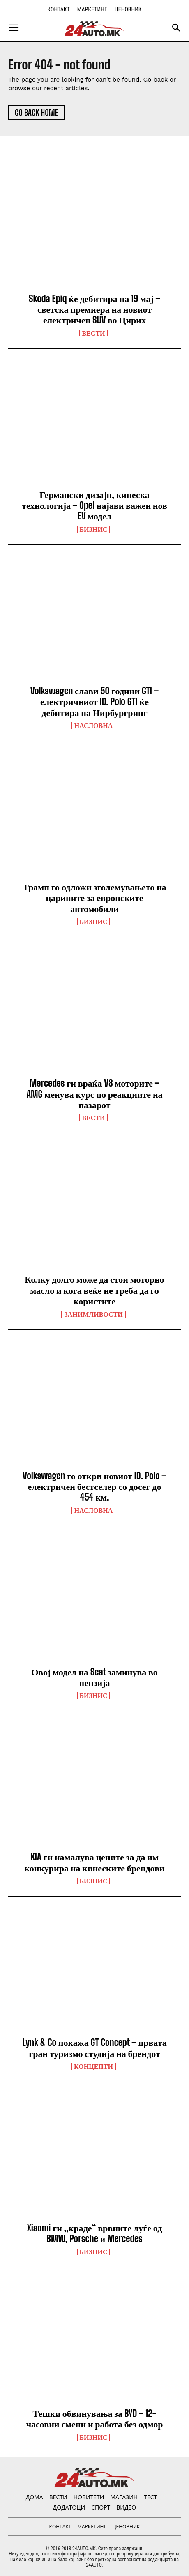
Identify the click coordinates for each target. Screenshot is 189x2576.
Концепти (93, 2066)
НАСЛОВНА (93, 725)
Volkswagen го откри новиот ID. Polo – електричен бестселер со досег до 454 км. (94, 1486)
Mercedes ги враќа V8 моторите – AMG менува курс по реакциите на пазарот (94, 1094)
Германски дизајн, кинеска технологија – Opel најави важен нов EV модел (94, 505)
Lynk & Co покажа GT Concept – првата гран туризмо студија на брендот (94, 2048)
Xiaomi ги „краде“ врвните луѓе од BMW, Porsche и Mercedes (94, 2233)
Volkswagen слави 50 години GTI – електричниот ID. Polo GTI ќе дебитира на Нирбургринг (94, 701)
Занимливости (93, 1314)
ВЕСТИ (93, 333)
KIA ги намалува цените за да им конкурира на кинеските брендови (94, 1862)
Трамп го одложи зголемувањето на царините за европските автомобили (94, 897)
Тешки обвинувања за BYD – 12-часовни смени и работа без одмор (94, 2419)
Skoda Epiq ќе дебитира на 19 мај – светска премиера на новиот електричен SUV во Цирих (94, 309)
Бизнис (94, 529)
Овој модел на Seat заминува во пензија (94, 1677)
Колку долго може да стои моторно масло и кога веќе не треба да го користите (94, 1290)
